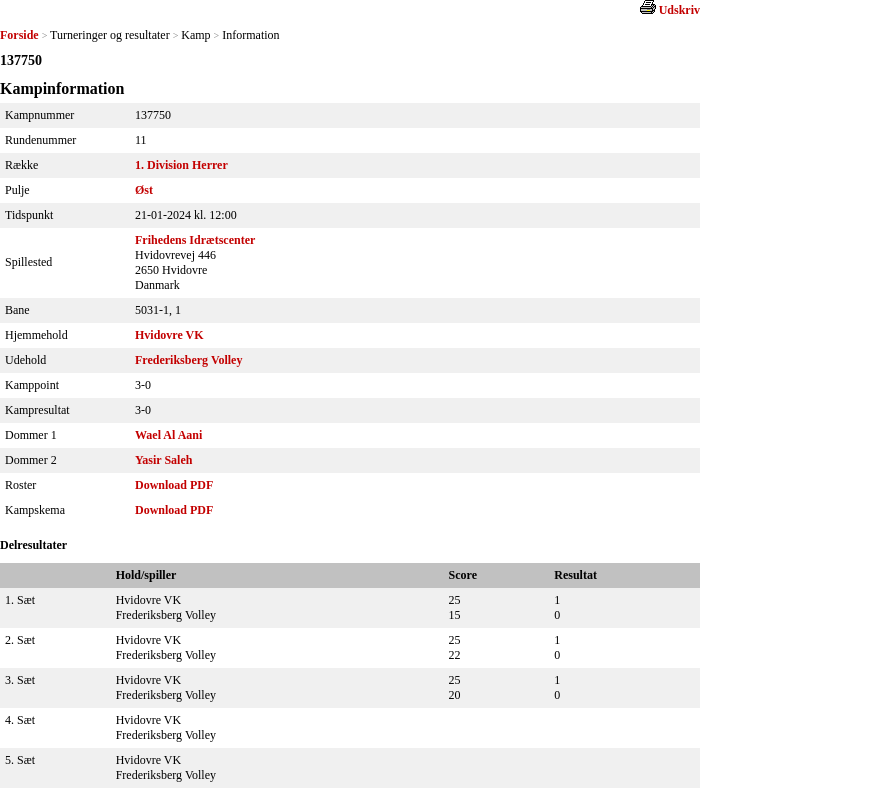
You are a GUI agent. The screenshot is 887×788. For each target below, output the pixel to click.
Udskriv (679, 10)
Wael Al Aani (168, 435)
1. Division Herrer (181, 165)
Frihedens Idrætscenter (195, 240)
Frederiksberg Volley (188, 360)
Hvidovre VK (169, 335)
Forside (19, 35)
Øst (144, 190)
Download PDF (174, 485)
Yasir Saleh (163, 460)
